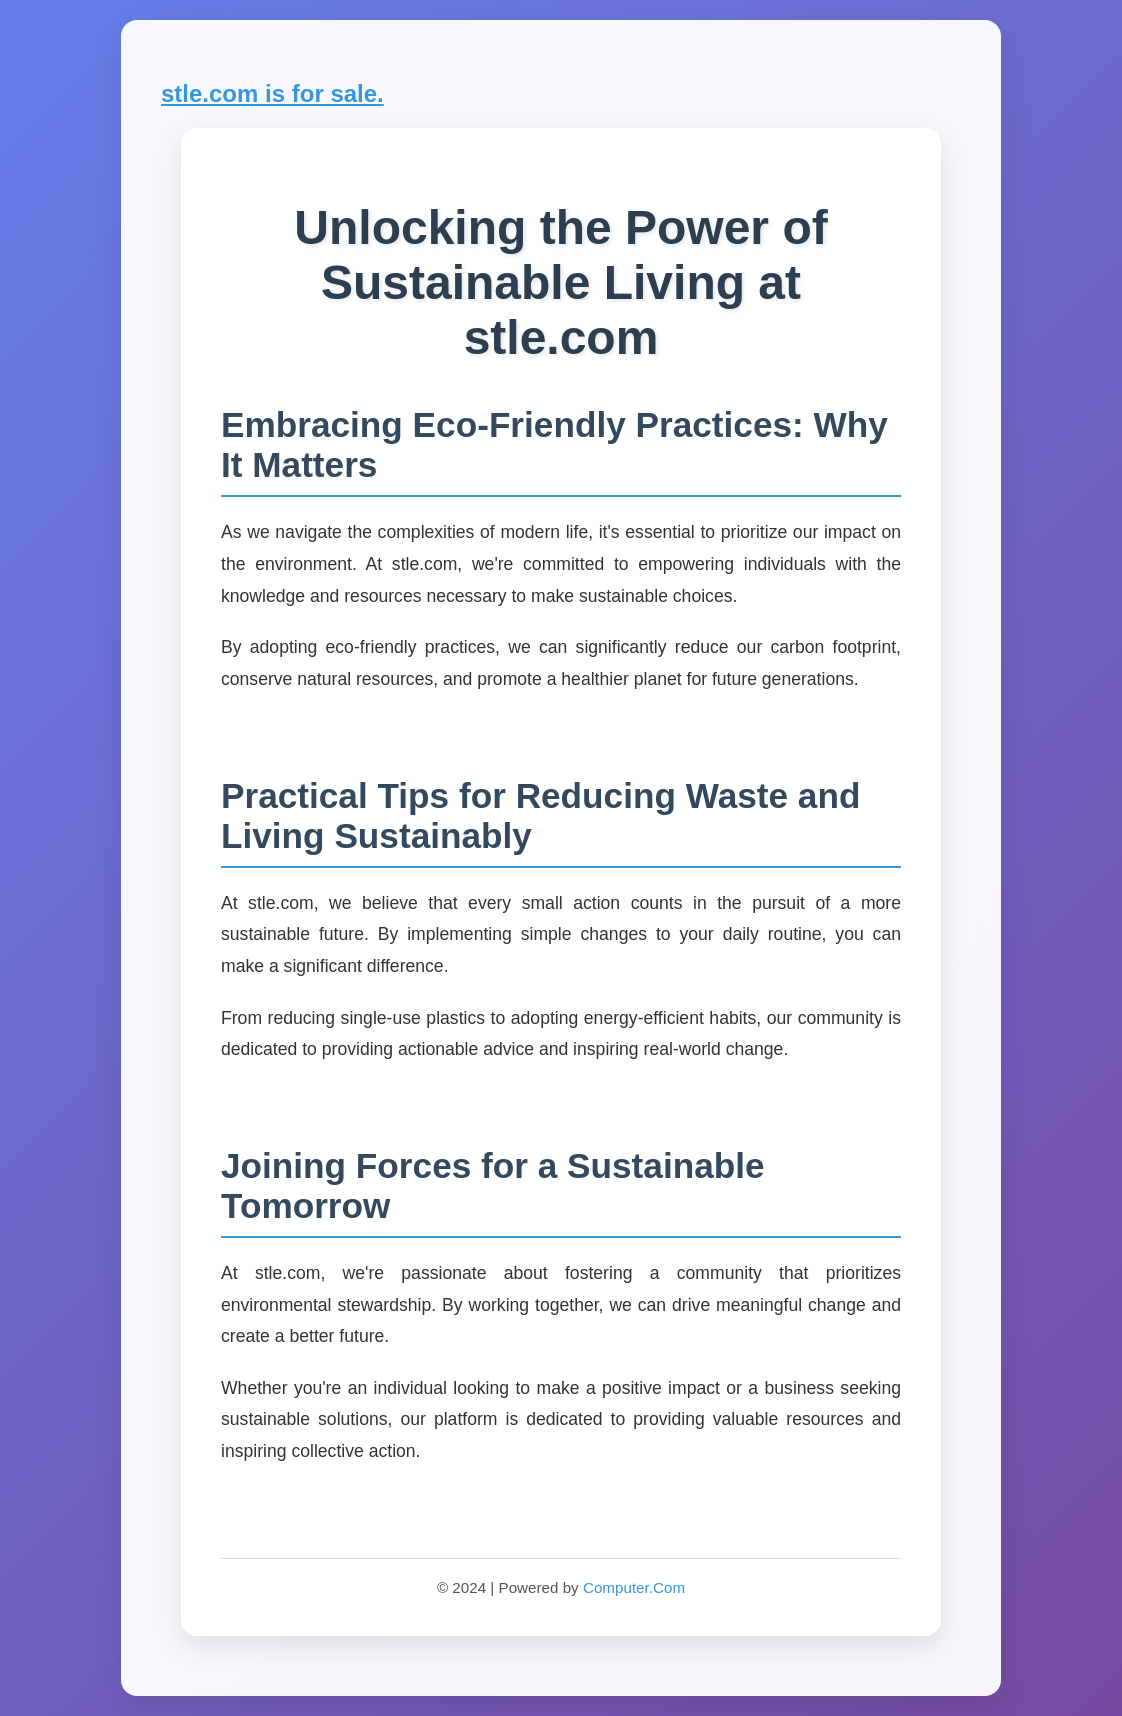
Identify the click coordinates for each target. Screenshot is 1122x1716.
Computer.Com (634, 1587)
